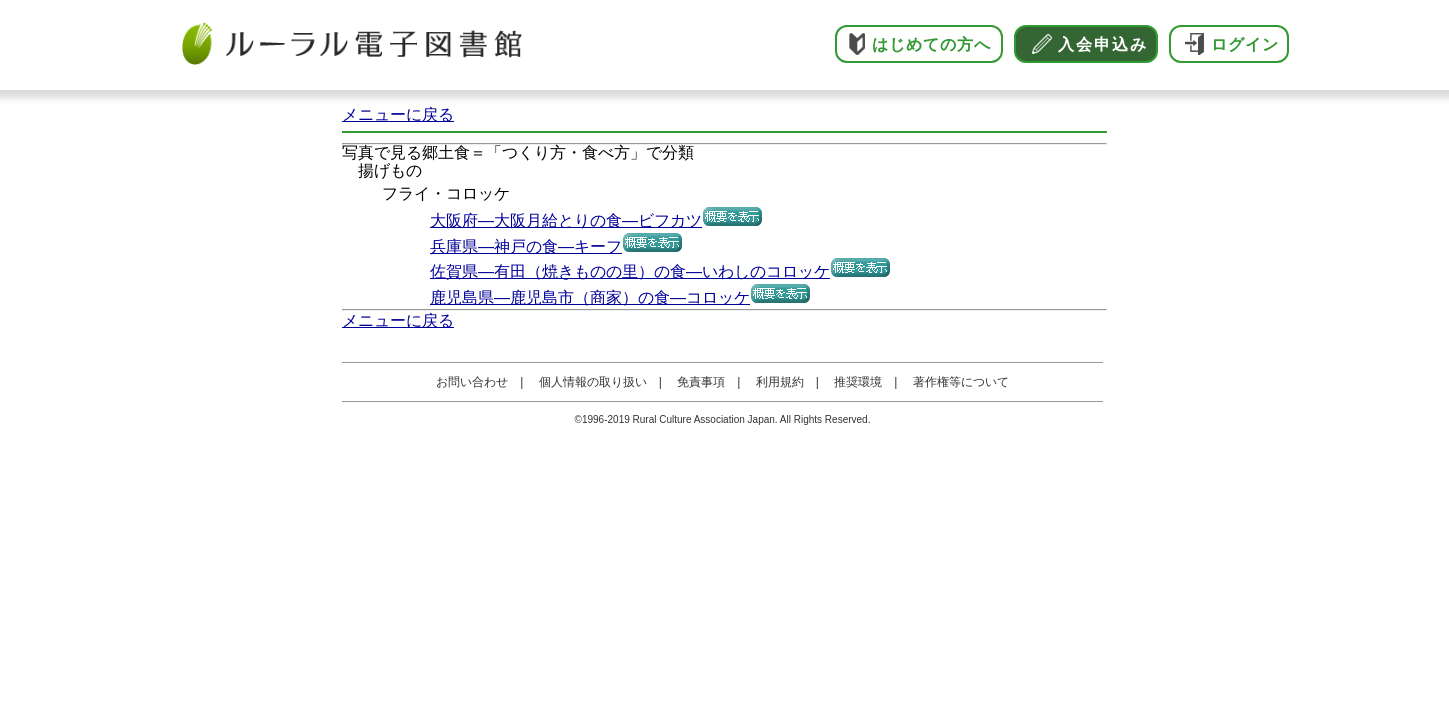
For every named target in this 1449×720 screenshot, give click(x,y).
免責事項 (701, 382)
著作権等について (961, 382)
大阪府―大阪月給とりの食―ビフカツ (566, 220)
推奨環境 (858, 382)
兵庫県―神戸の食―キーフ (526, 246)
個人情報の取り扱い (593, 382)
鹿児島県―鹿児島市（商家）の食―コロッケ (590, 297)
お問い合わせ (472, 382)
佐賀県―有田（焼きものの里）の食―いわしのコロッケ (630, 271)
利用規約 (780, 382)
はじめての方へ (931, 44)
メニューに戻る (398, 114)
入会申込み (1103, 44)
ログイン (1245, 44)
